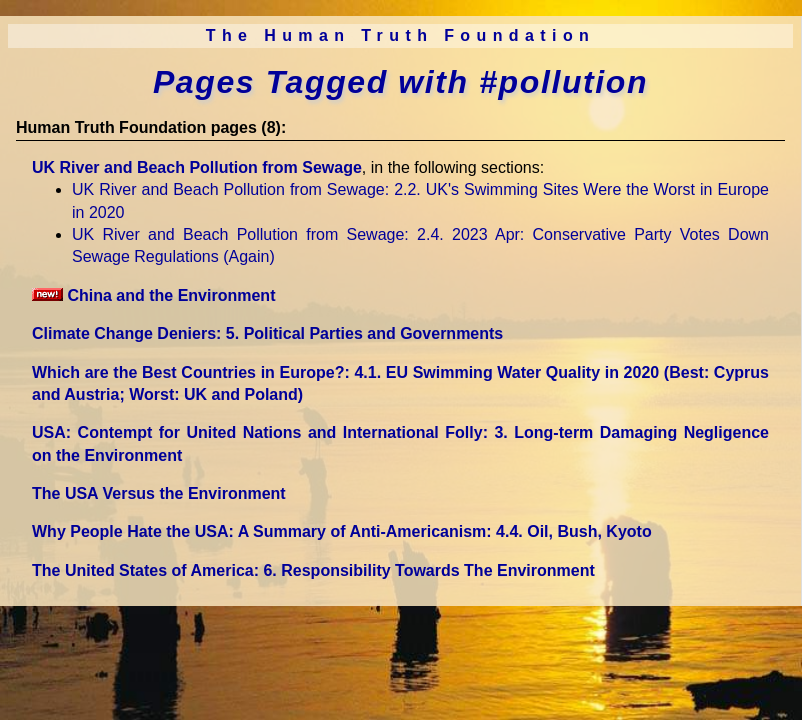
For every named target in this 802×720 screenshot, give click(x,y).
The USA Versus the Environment (159, 493)
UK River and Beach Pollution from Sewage (197, 167)
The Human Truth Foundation (401, 35)
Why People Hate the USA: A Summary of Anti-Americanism (342, 531)
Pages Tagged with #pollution (400, 82)
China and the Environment (153, 295)
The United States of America (313, 570)
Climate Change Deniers (267, 333)
